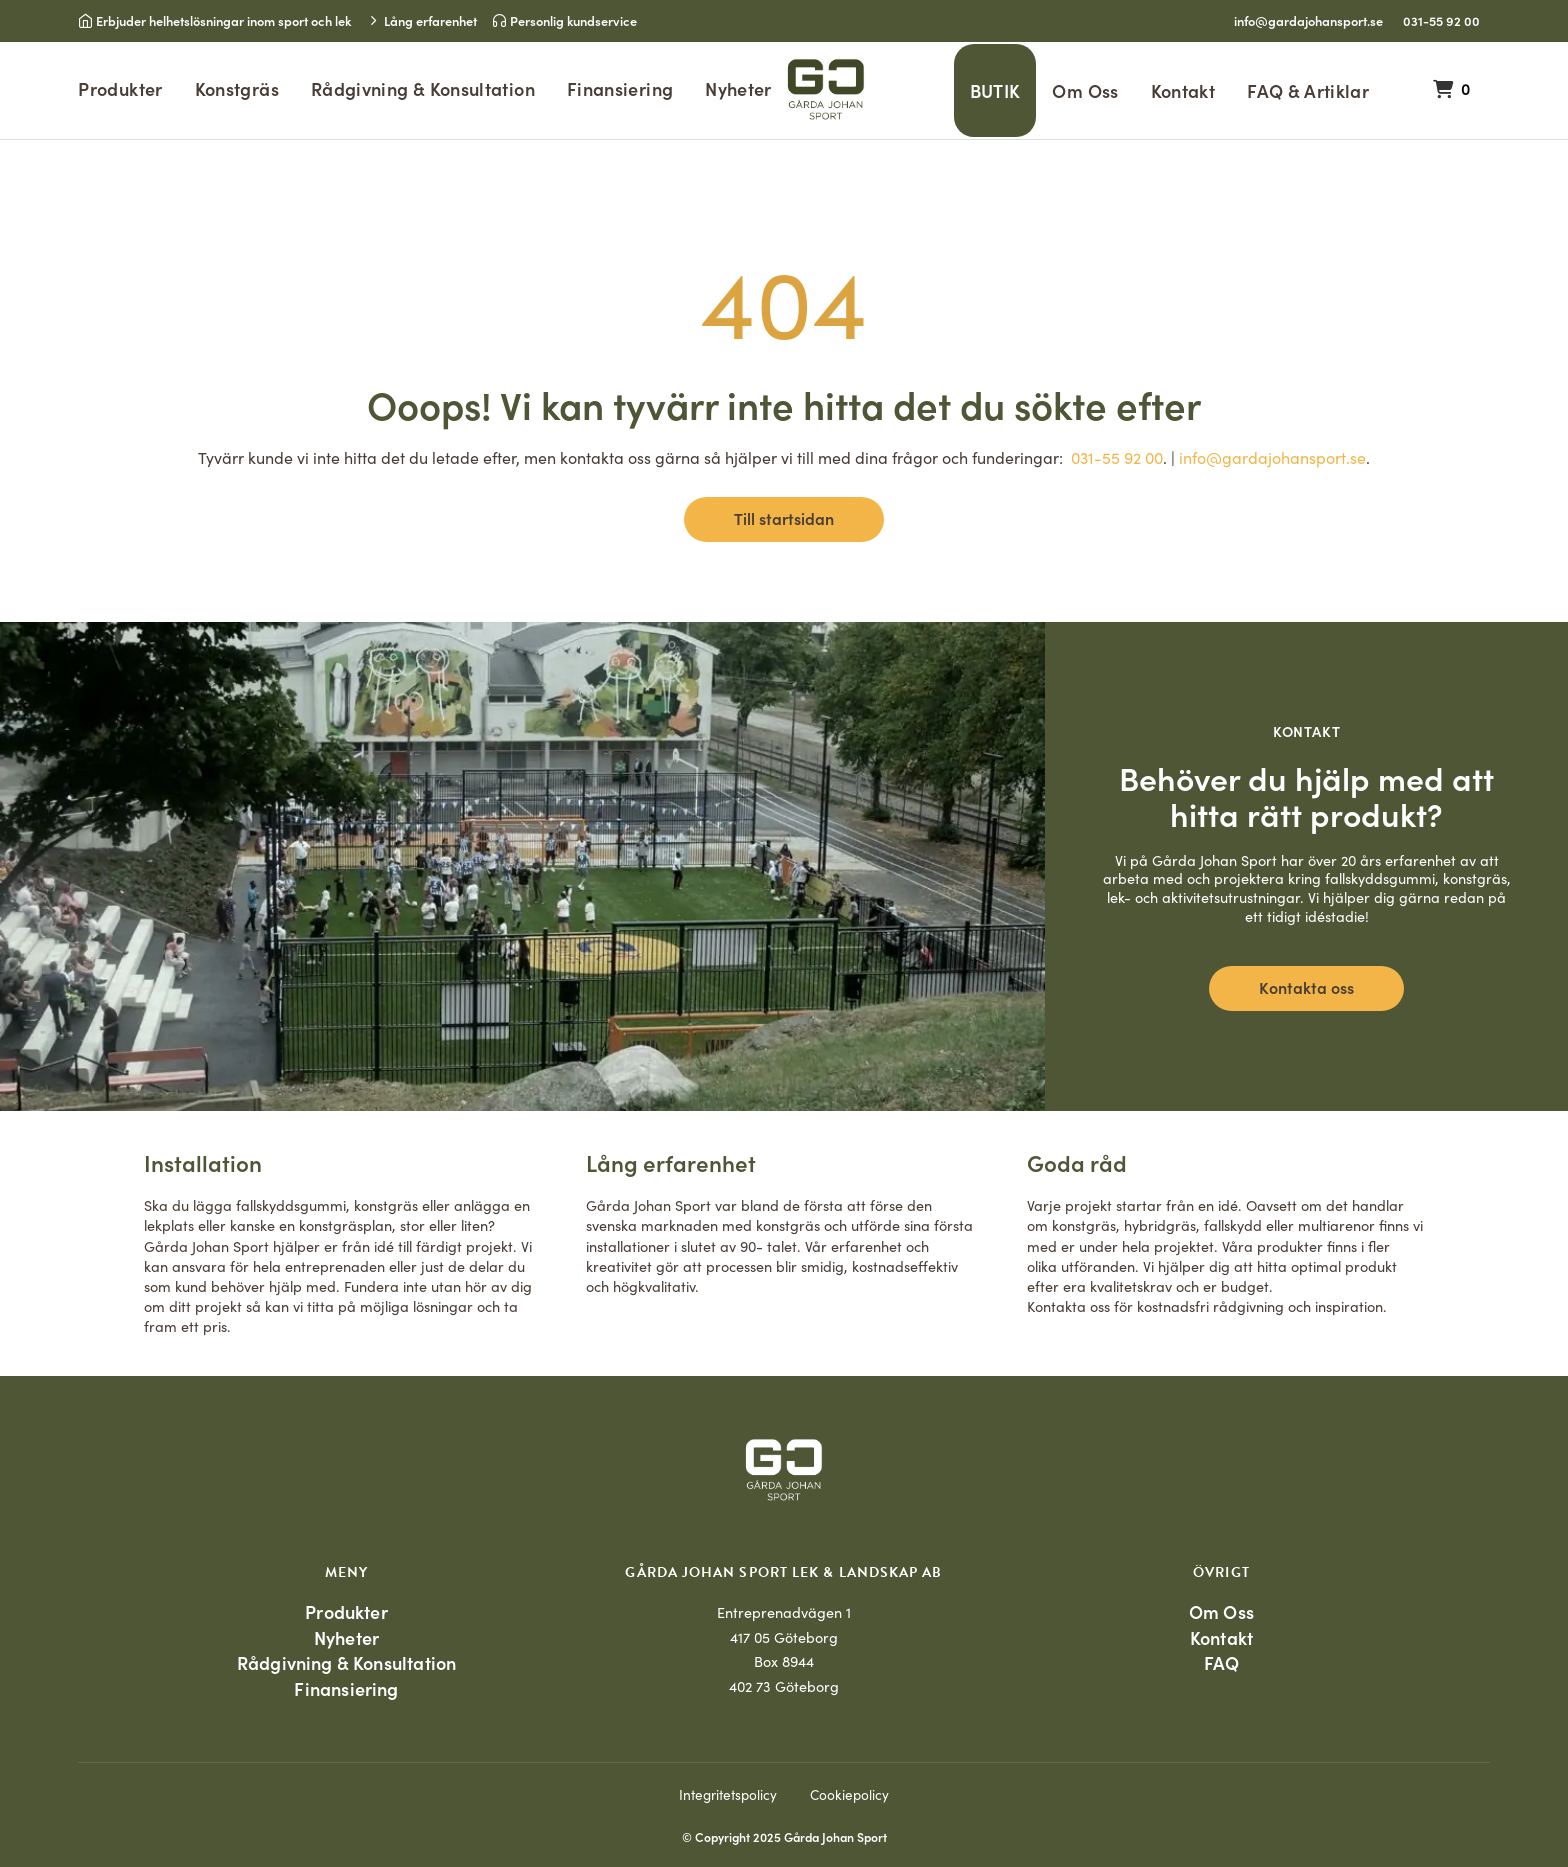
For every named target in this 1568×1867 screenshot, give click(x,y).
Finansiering (620, 88)
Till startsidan (784, 518)
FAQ (1222, 1662)
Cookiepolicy (849, 1794)
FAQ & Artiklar (1308, 90)
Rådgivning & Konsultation (423, 88)
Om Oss (1085, 90)
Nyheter (738, 88)
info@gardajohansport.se (1308, 20)
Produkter (120, 88)
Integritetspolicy (728, 1794)
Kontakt (1183, 90)
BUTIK (995, 90)
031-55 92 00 (1441, 20)
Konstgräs (237, 88)
